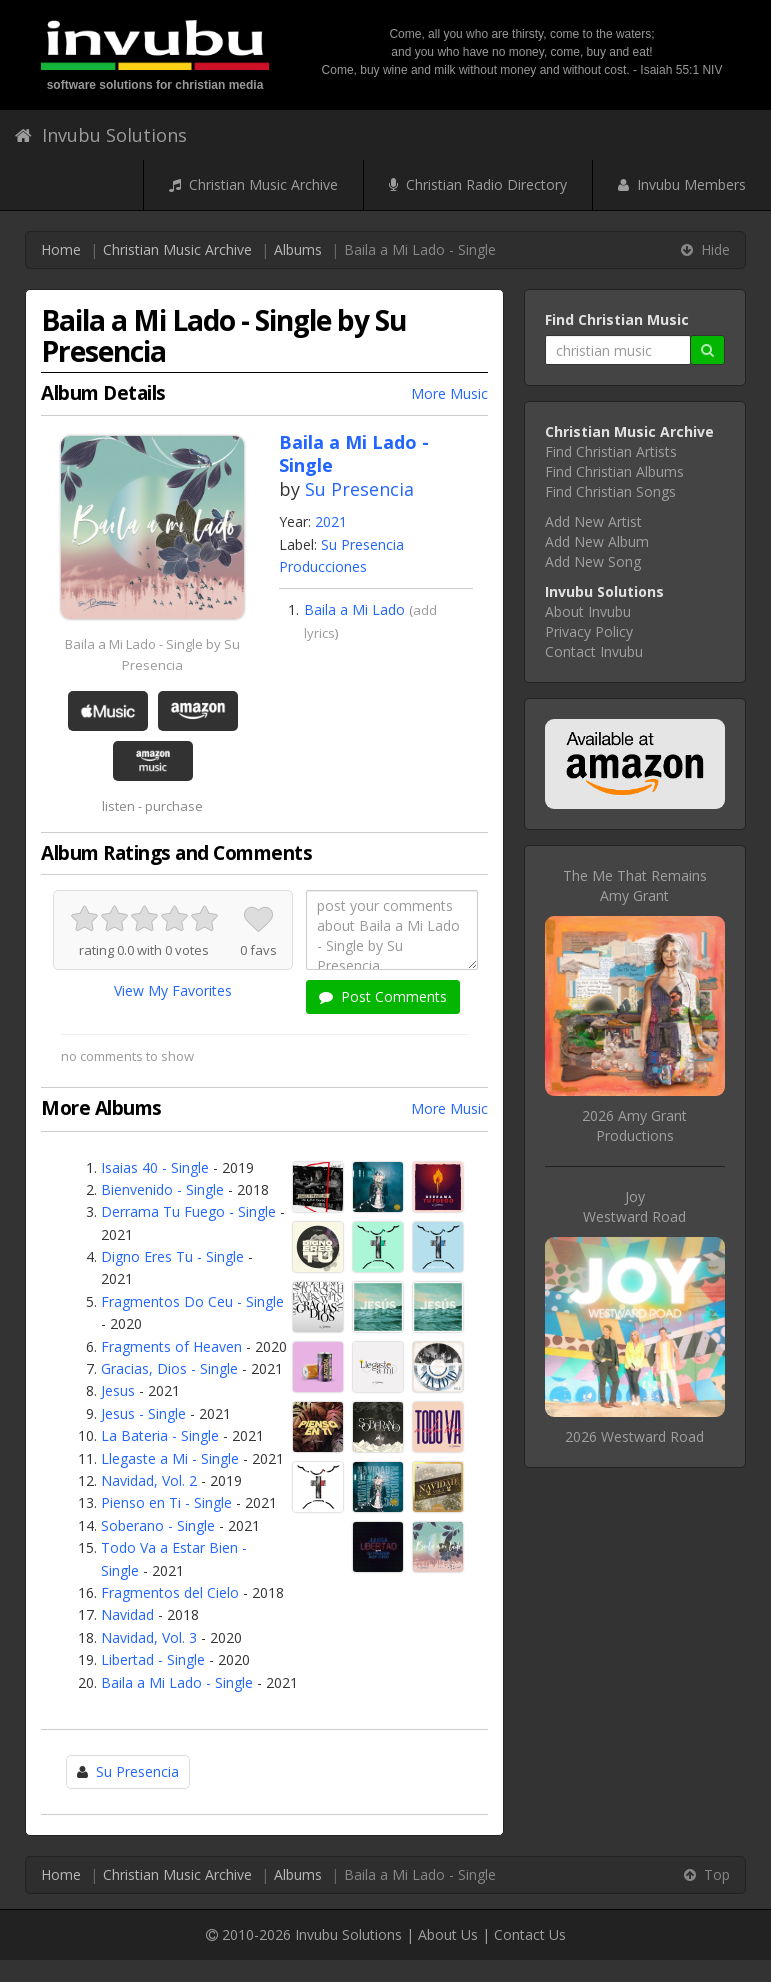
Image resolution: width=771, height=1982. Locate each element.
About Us (448, 1934)
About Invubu (588, 611)
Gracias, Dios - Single (169, 1368)
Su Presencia (359, 489)
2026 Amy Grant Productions (634, 1125)
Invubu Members (682, 184)
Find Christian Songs (610, 491)
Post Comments (383, 996)
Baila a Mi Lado (354, 609)
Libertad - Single (153, 1659)
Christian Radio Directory (478, 184)
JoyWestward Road (634, 1206)
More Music (449, 393)
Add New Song (593, 561)
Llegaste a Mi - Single (170, 1458)
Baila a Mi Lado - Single (177, 1682)
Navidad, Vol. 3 (149, 1637)
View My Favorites (173, 990)
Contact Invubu (594, 651)
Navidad (127, 1614)
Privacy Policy (589, 631)
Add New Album (597, 541)
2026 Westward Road (634, 1436)
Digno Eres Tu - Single (172, 1256)
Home (61, 249)
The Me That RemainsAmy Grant (635, 885)
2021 (331, 521)
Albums (298, 249)
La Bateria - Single (160, 1435)
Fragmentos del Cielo (170, 1592)
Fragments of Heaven (171, 1346)
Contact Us (530, 1934)
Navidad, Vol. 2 (149, 1480)
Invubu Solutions (101, 135)
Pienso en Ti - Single (166, 1502)
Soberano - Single (158, 1525)
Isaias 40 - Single (155, 1167)
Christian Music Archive (253, 184)
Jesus (118, 1390)
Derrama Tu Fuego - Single (188, 1211)
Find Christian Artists (611, 451)
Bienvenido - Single (162, 1189)
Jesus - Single (143, 1413)
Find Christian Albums (614, 471)
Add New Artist (593, 521)
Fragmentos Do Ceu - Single (192, 1301)
